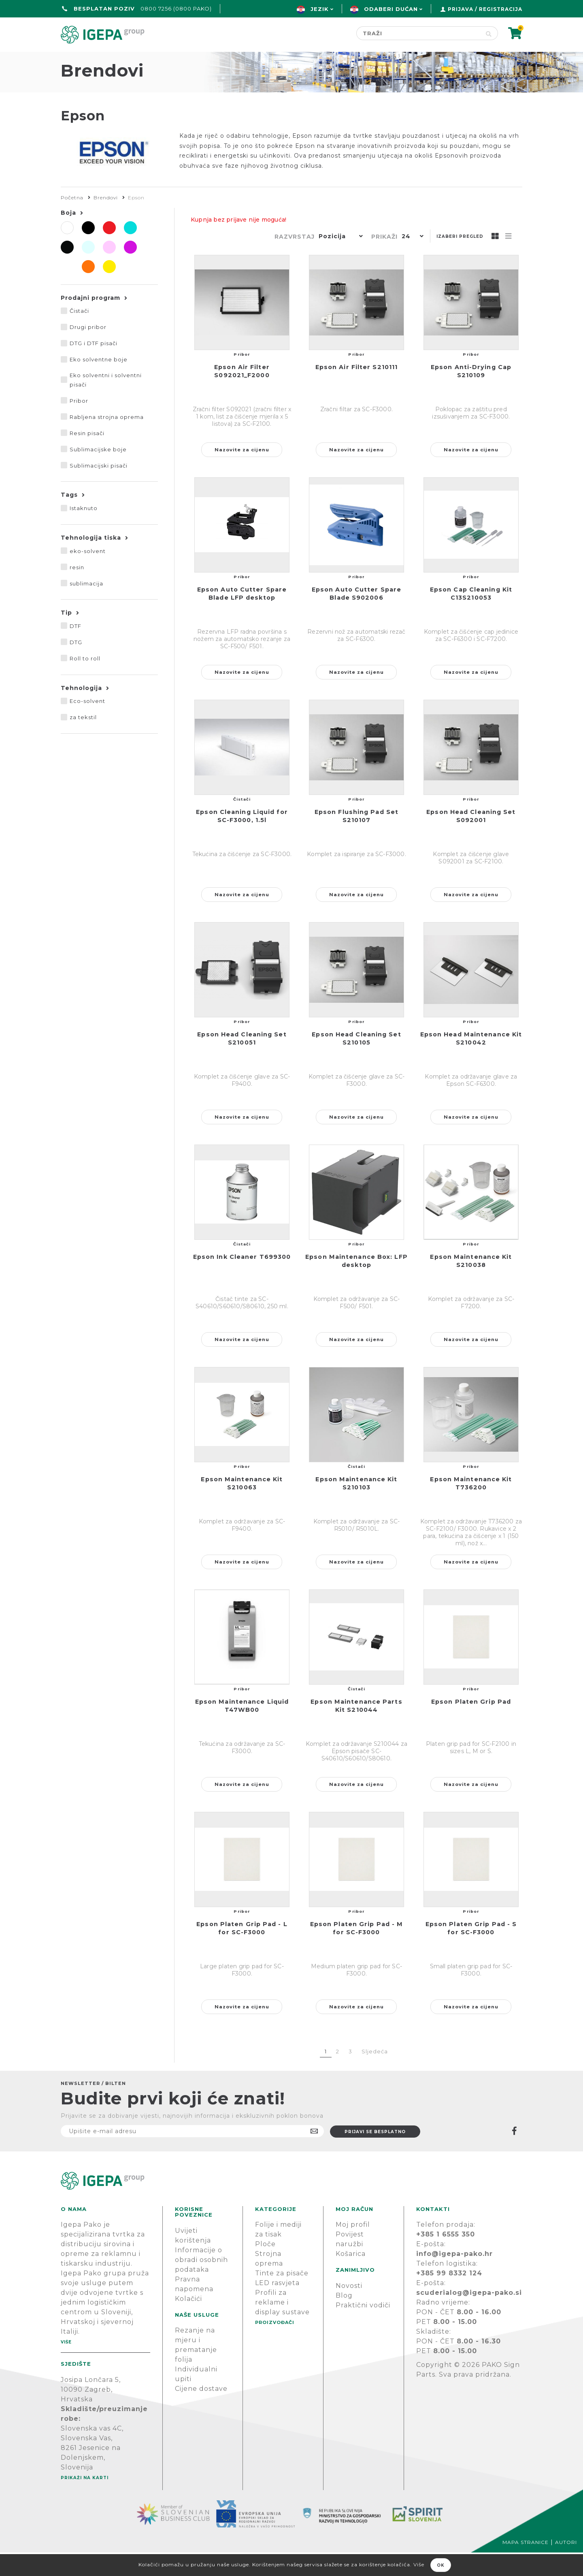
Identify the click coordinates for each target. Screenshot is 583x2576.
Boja (68, 236)
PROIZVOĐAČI (274, 2346)
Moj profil (353, 2248)
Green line (265, 59)
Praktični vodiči (363, 2328)
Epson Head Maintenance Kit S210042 (471, 1062)
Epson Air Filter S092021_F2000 (242, 394)
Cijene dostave (201, 2412)
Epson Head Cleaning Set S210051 (241, 1062)
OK (441, 2565)
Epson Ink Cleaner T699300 (242, 1280)
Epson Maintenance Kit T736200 (471, 1506)
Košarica (351, 2277)
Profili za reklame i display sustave (282, 2325)
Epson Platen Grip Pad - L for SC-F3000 (241, 1951)
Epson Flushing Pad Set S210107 (356, 839)
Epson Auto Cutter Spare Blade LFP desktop (242, 617)
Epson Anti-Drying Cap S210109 (471, 394)
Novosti (349, 2309)
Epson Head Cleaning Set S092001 (470, 839)
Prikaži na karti (85, 2501)
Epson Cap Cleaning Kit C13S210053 (471, 617)
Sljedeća (375, 2075)
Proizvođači (338, 59)
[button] (339, 260)
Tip (66, 636)
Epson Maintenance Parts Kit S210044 (356, 1729)
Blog (344, 2319)
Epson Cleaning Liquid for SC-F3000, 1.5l (242, 839)
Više (66, 2365)
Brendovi (106, 221)
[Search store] (418, 33)
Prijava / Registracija (485, 9)
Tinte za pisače (282, 2296)
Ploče (265, 2267)
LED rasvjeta (277, 2306)
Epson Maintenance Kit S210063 (242, 1506)
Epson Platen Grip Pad (471, 1725)
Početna (80, 59)
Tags (69, 518)
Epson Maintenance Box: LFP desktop (356, 1284)
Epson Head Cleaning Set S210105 (356, 1062)
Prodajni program (90, 321)
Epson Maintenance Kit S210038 (471, 1284)
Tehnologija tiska (91, 561)
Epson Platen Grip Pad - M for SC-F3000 (356, 1951)
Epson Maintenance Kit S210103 (356, 1506)
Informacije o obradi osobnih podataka (201, 2283)
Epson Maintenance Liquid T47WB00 (242, 1729)
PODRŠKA (497, 59)
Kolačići (188, 2322)
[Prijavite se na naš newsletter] (192, 2155)
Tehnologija (81, 711)
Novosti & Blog (422, 59)
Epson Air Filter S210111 (356, 390)
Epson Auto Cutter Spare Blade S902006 (356, 617)
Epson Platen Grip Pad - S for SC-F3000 (471, 1951)
